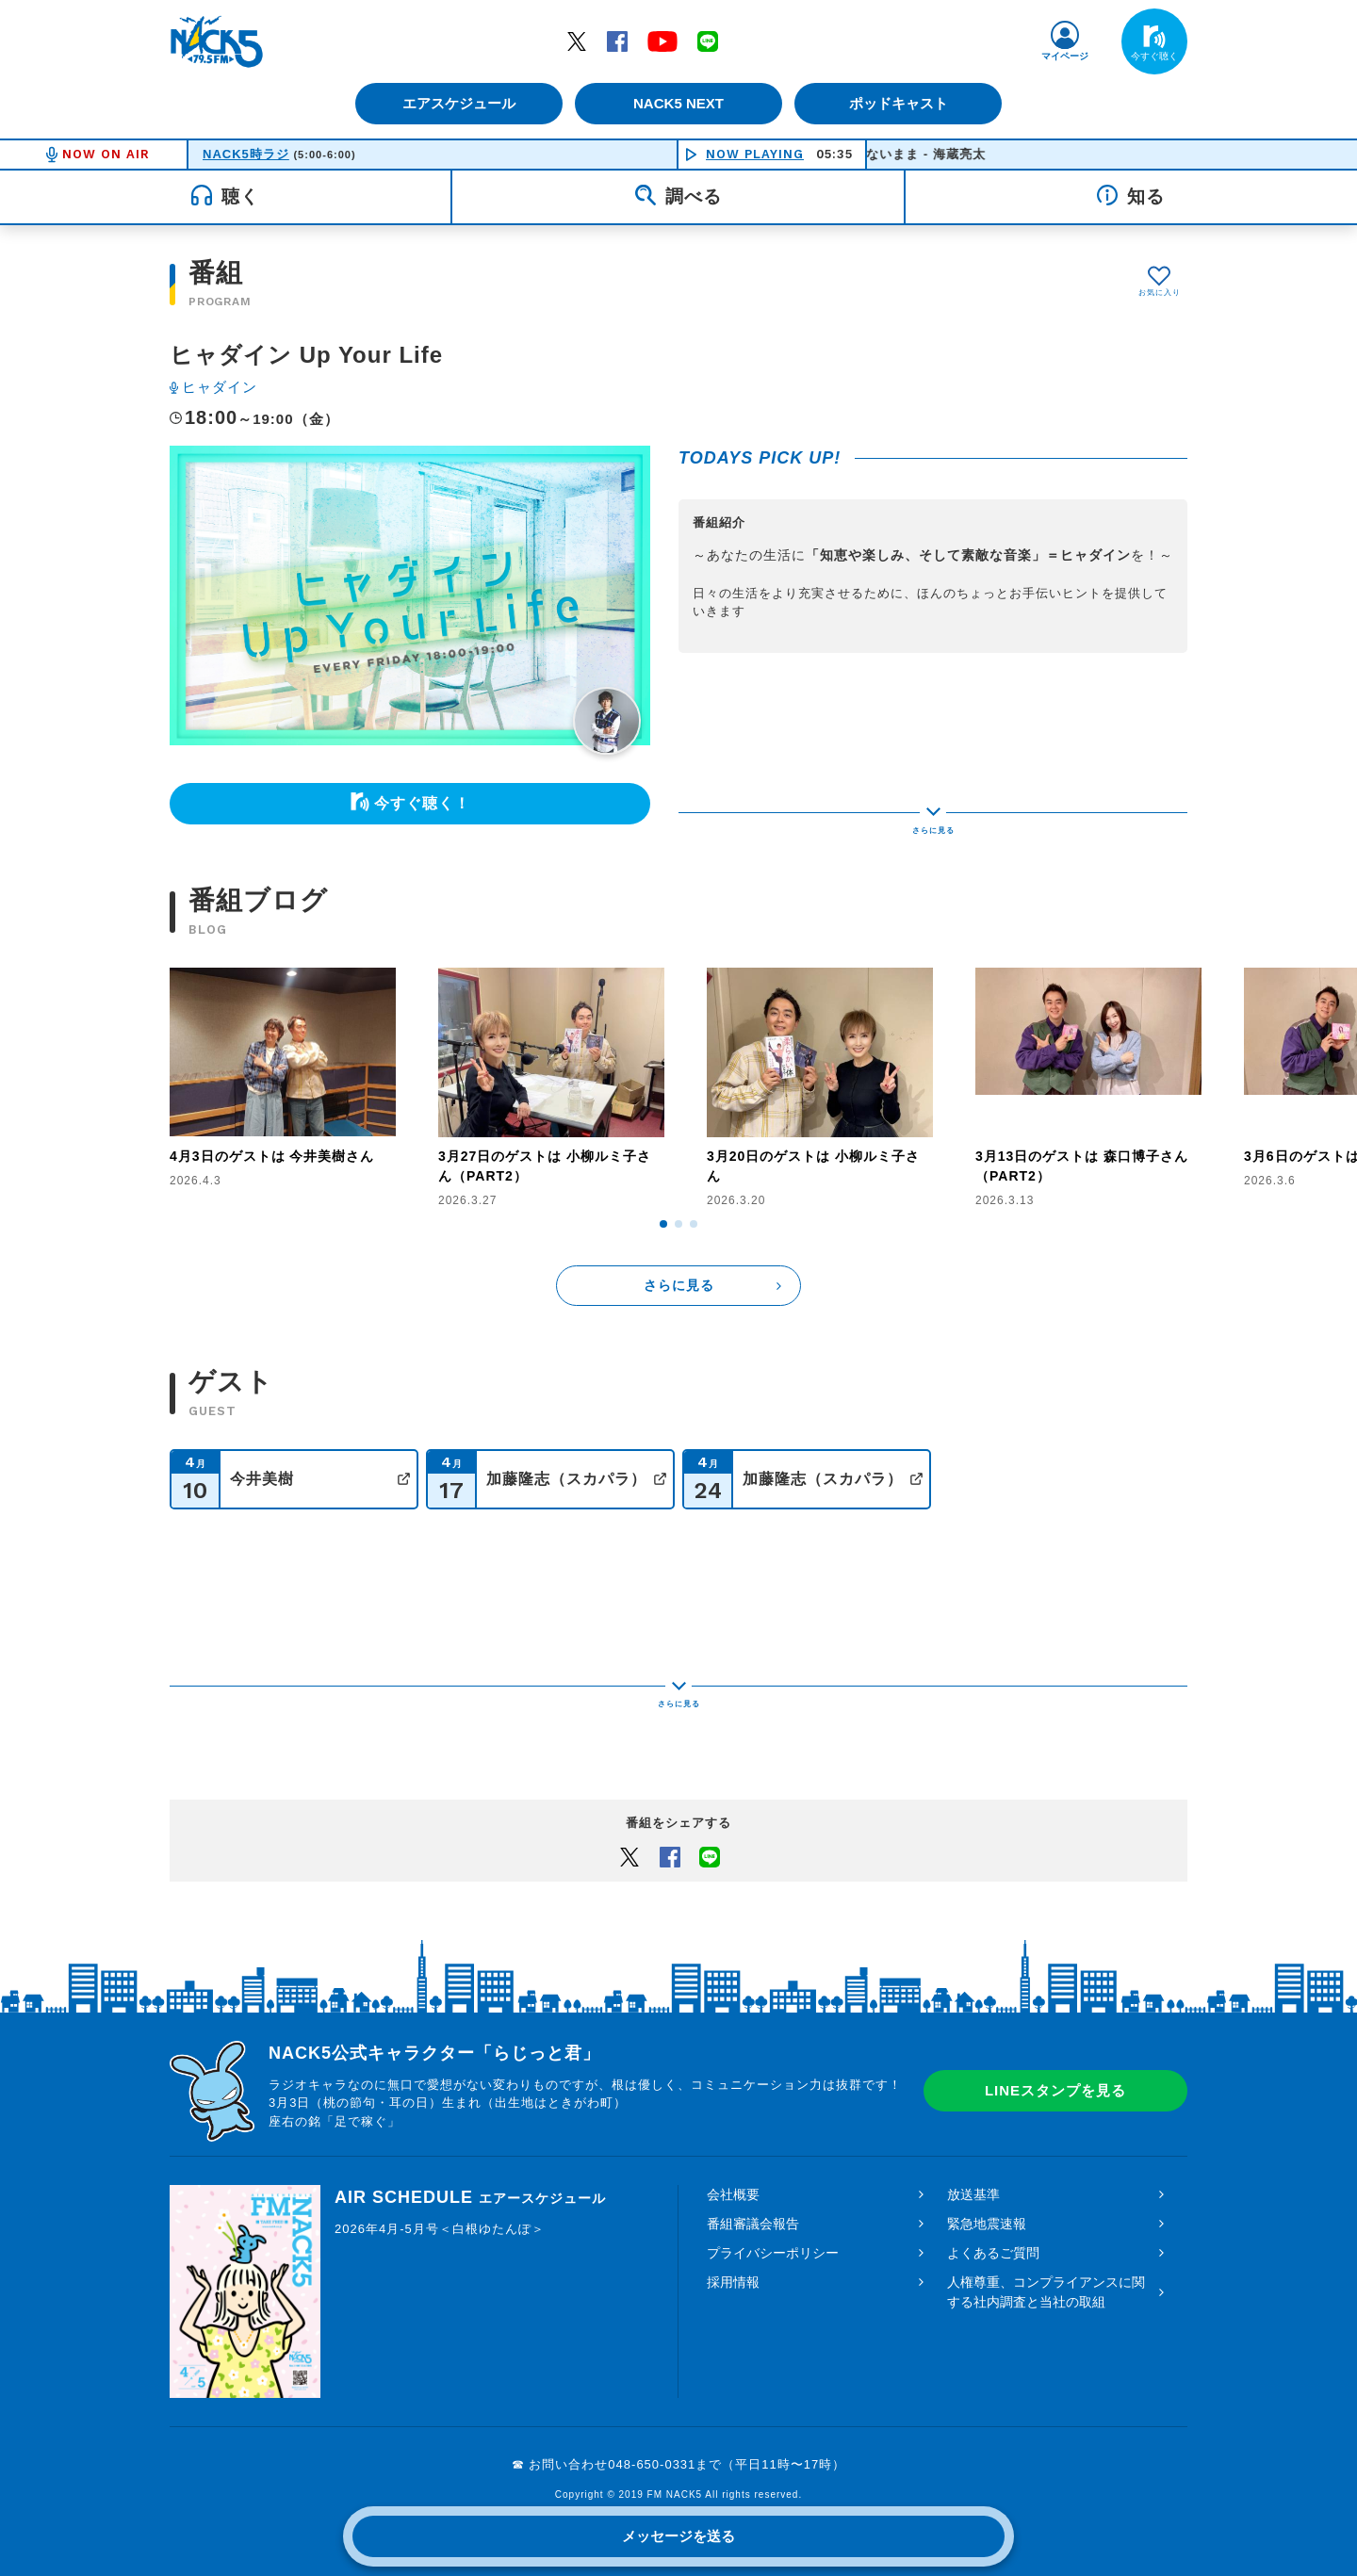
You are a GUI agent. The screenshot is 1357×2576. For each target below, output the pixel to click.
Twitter (576, 40)
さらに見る (679, 1285)
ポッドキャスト (900, 103)
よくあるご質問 (993, 2237)
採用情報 (733, 2266)
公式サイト (404, 1479)
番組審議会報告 (753, 2208)
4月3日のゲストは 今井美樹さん (272, 1156)
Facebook (617, 40)
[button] (663, 1224)
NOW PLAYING (755, 154)
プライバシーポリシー (773, 2237)
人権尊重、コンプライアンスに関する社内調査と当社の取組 (1046, 2276)
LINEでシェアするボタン (709, 1841)
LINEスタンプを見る (1055, 2076)
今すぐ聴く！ (422, 803)
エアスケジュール (457, 103)
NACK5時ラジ (246, 154)
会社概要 (733, 2179)
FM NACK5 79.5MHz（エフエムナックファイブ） (217, 41)
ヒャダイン (219, 387)
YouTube (662, 40)
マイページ (1064, 56)
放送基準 (973, 2179)
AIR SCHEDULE (470, 2182)
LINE (707, 40)
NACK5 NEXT (678, 103)
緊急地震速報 (986, 2208)
